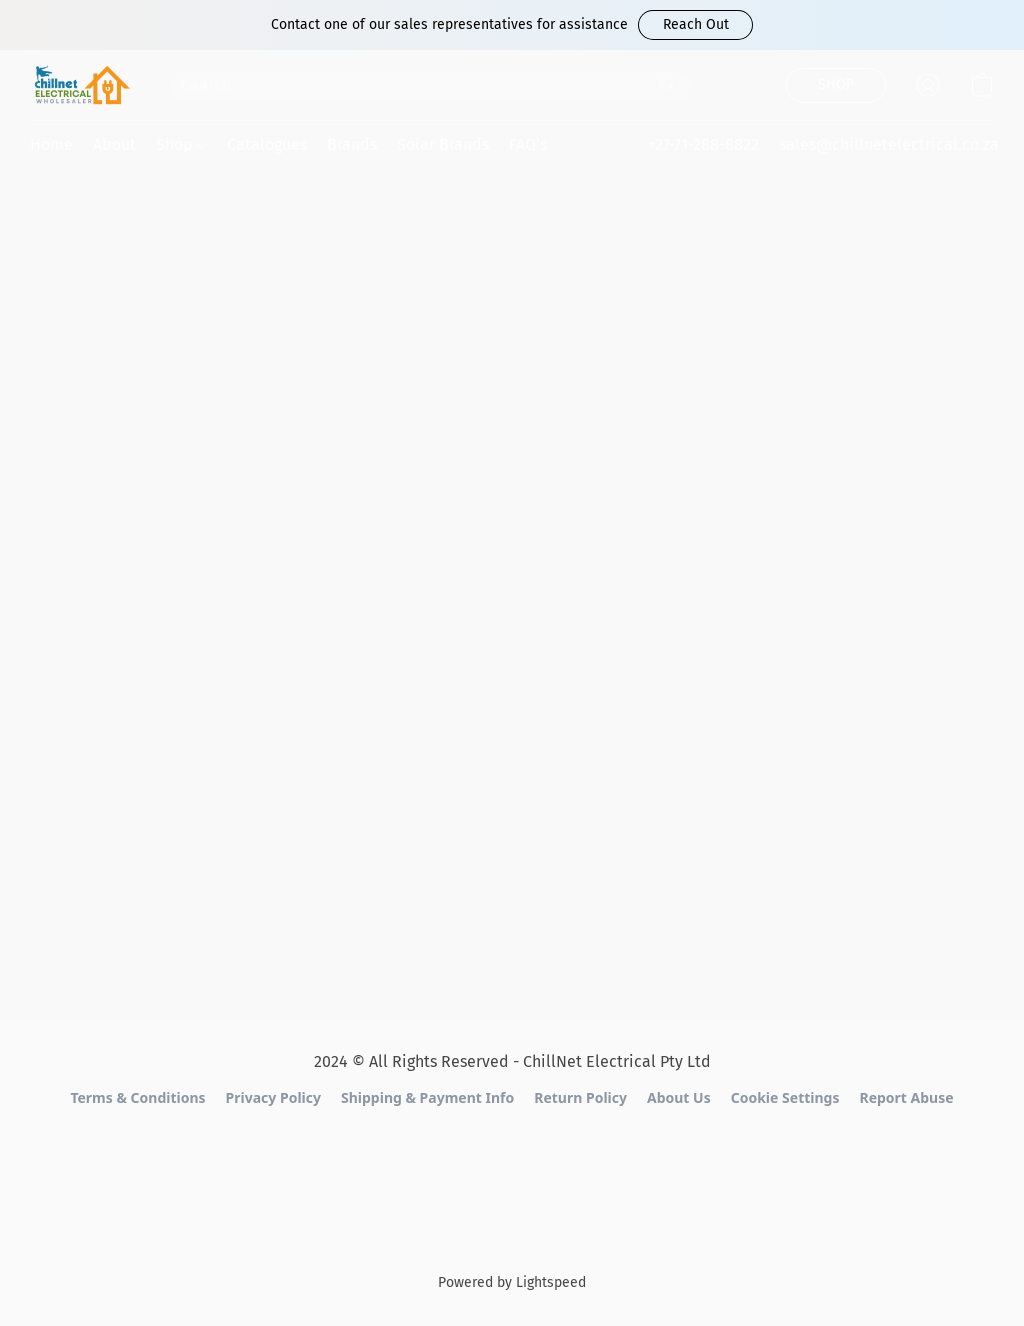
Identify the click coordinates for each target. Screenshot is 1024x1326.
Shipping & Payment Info (427, 1097)
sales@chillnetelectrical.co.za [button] (889, 144)
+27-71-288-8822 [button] (703, 144)
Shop (181, 144)
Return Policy (580, 1097)
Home (51, 144)
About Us (679, 1097)
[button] (695, 25)
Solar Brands (443, 144)
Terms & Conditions (137, 1097)
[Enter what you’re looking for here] (430, 86)
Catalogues (267, 144)
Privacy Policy (273, 1097)
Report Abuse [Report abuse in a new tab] (906, 1097)
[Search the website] (668, 84)
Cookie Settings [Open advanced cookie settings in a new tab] (785, 1097)
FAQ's (528, 144)
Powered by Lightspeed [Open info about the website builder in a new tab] (512, 1282)
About (114, 144)
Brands (352, 144)
